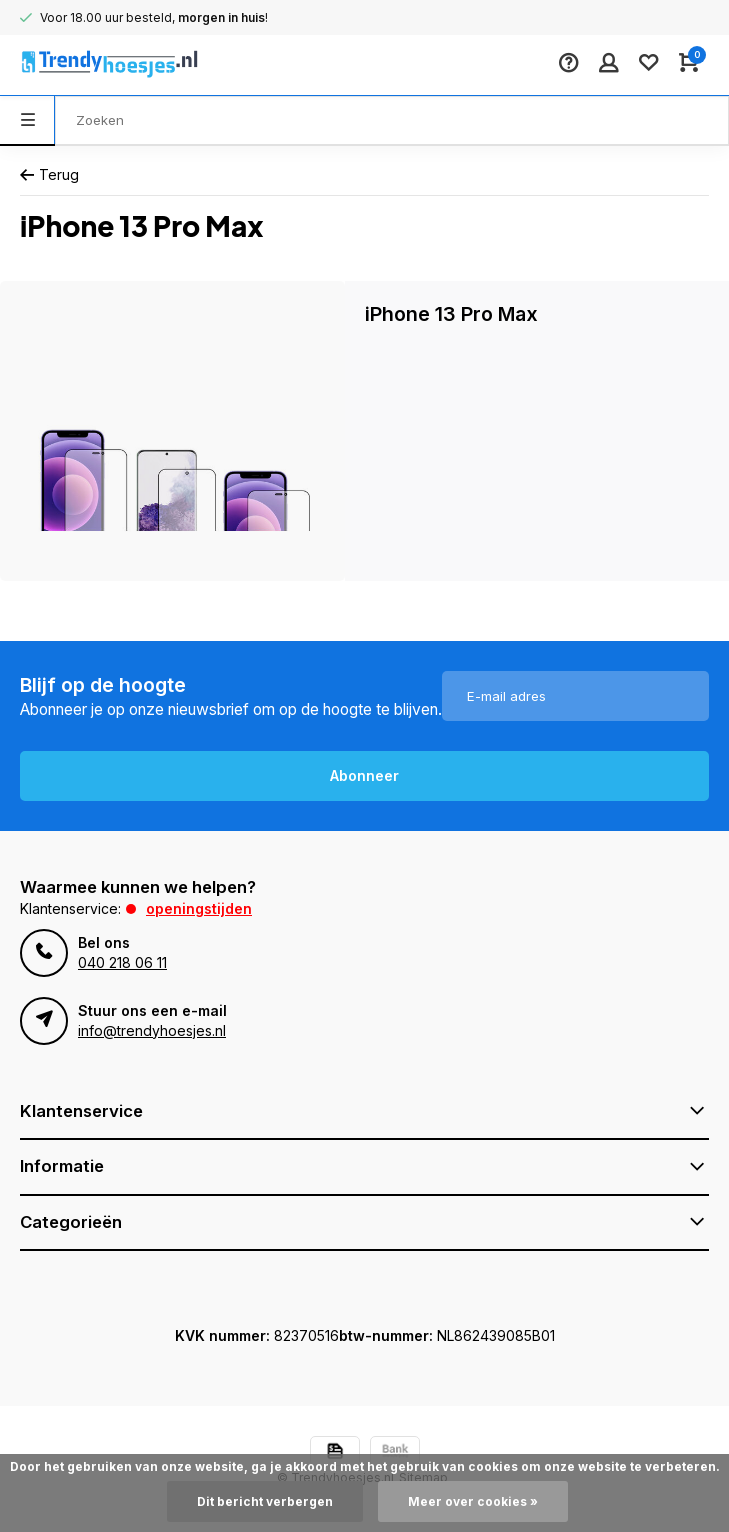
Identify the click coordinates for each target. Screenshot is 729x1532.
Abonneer (364, 775)
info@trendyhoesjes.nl (152, 1030)
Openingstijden (199, 908)
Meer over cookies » (473, 1501)
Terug (49, 174)
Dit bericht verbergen (265, 1501)
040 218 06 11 (122, 962)
